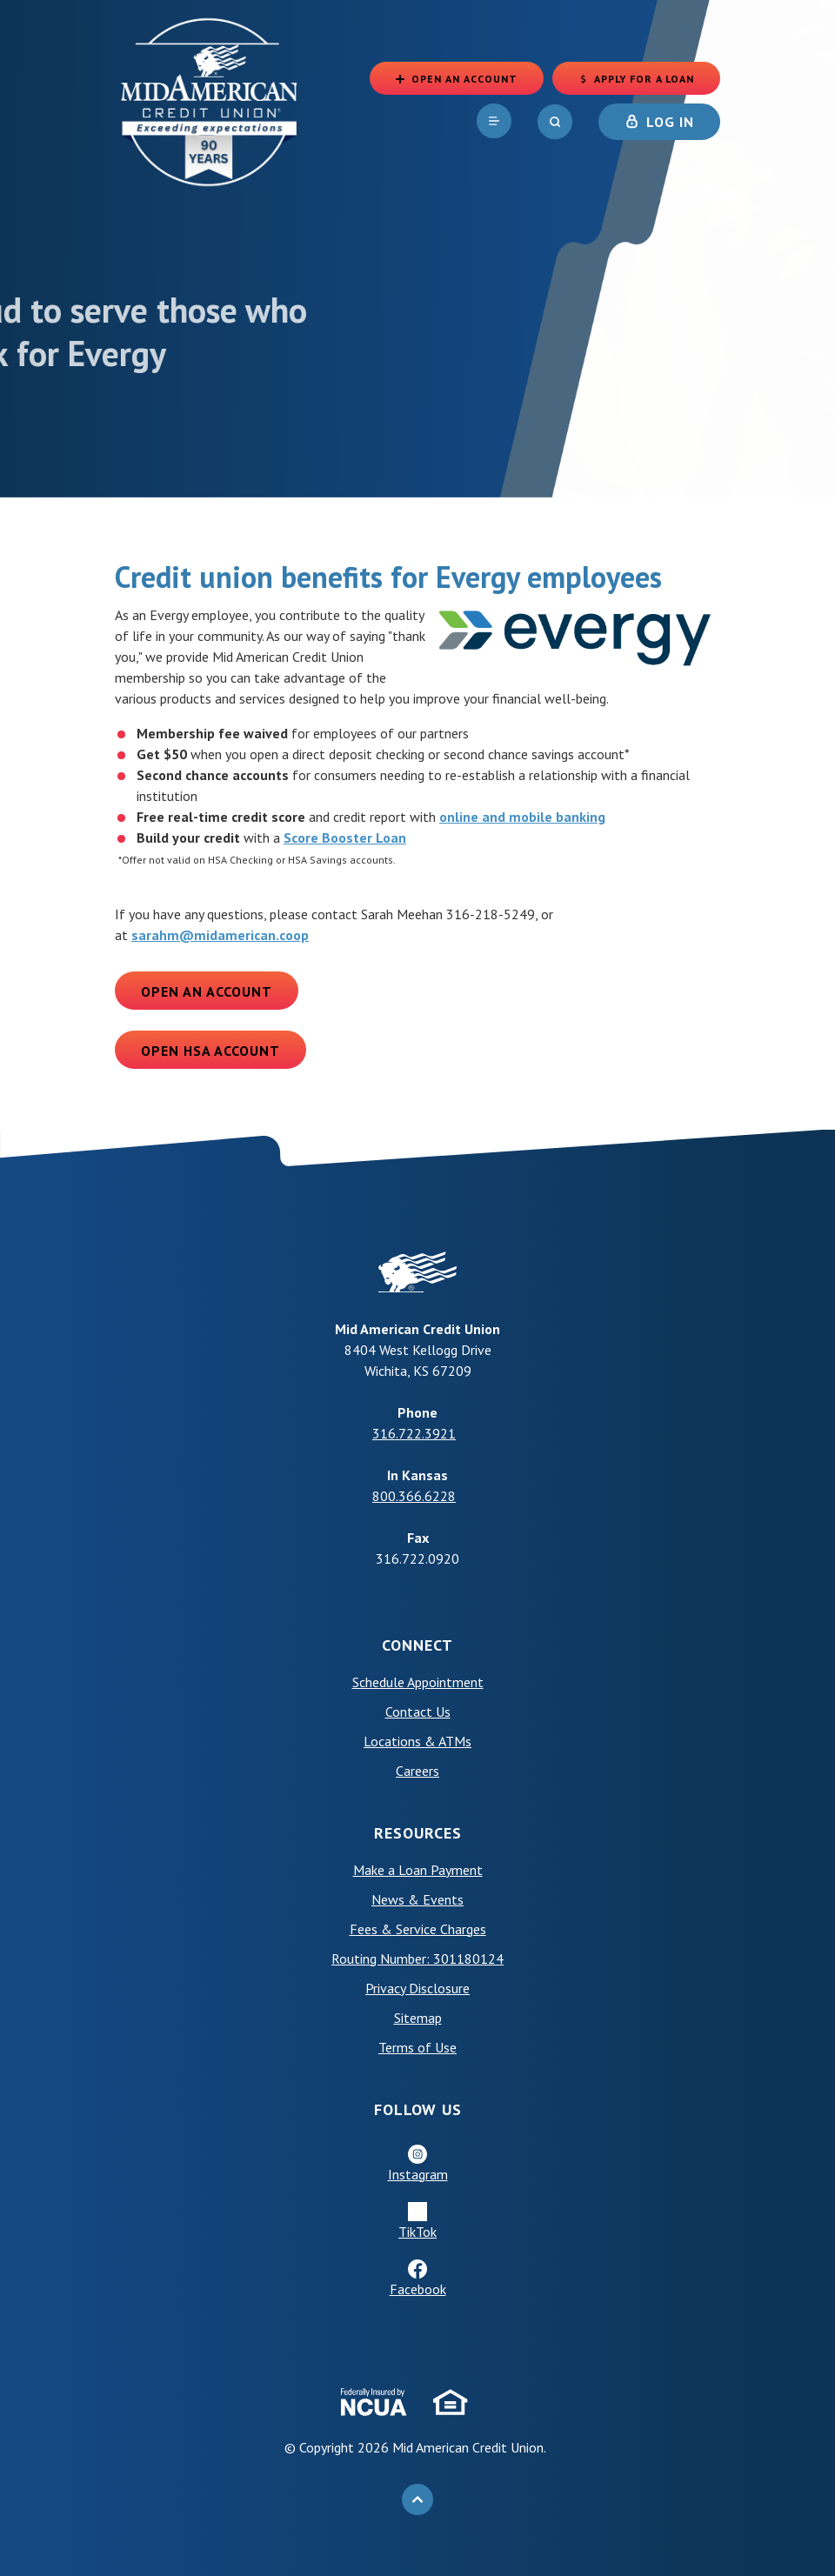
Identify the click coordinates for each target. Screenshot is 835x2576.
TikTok (417, 2231)
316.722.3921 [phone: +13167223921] (414, 1433)
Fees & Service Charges (418, 1929)
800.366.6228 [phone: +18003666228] (414, 1496)
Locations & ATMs (417, 1741)
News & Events (417, 1899)
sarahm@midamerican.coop (220, 935)
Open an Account (206, 991)
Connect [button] (417, 1645)
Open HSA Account (210, 1050)
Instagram (418, 2174)
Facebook (418, 2289)
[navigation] (494, 120)
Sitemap (418, 2017)
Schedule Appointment (418, 1682)
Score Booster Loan (345, 837)
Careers (417, 1770)
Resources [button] (418, 1833)
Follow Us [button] (418, 2109)
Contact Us (418, 1711)
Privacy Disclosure (417, 1988)
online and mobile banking (522, 816)
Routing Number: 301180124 (417, 1958)
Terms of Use (417, 2047)
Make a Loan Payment (418, 1870)
